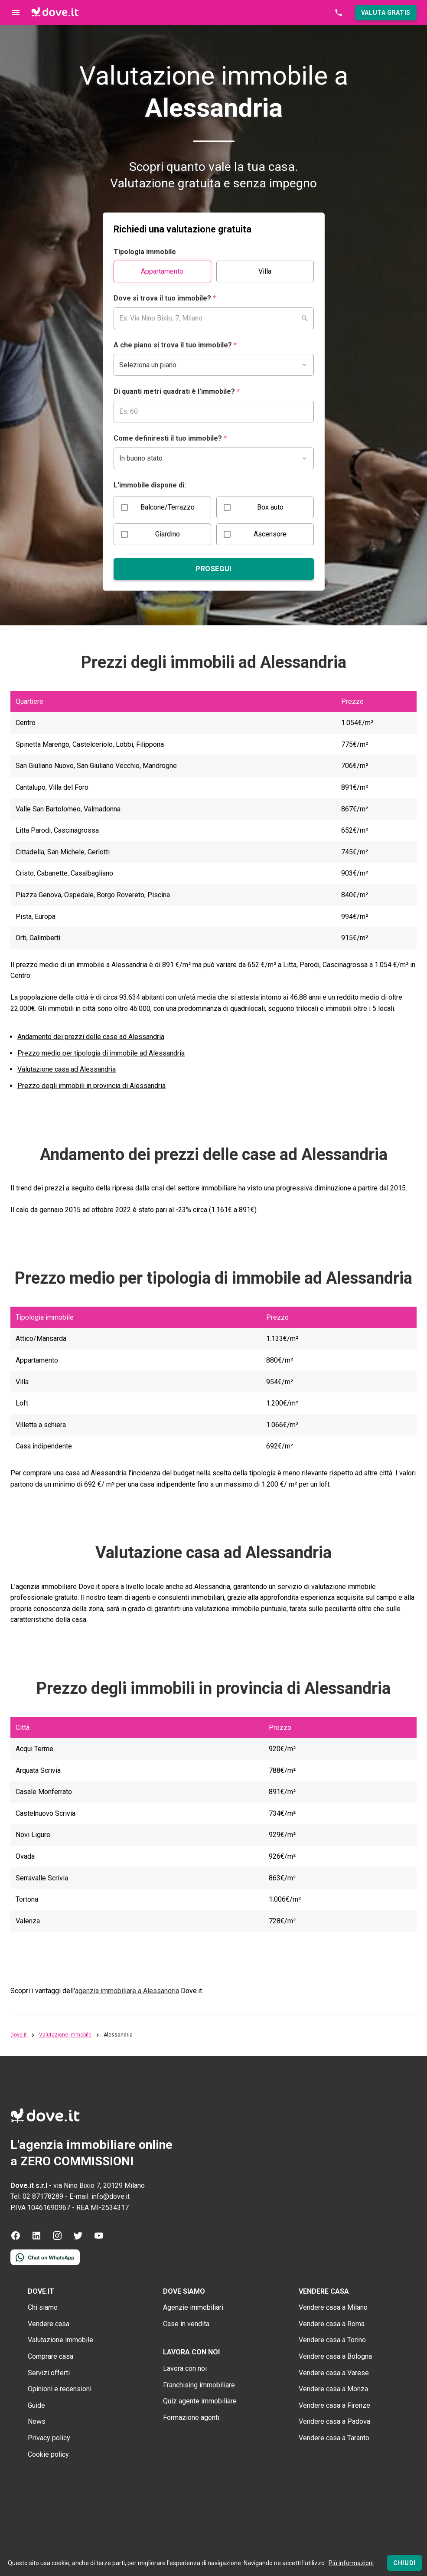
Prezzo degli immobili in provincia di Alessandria (91, 1086)
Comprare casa (50, 2356)
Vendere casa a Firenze (334, 2405)
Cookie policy (48, 2454)
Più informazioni (351, 2563)
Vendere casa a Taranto (334, 2438)
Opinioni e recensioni (59, 2389)
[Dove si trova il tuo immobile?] (214, 318)
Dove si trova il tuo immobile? (165, 298)
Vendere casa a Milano (333, 2307)
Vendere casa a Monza (333, 2389)
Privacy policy (49, 2438)
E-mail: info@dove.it (99, 2196)
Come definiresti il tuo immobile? (170, 438)
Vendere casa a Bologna (335, 2356)
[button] (386, 12)
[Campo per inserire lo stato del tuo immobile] (214, 458)
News (37, 2421)
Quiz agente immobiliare (200, 2401)
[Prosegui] (214, 569)
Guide (36, 2405)
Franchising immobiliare (199, 2385)
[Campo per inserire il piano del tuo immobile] (214, 365)
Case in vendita (186, 2324)
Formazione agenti (191, 2417)
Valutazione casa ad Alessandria (66, 1069)
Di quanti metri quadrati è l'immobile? (177, 391)
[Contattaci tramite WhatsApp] (45, 2263)
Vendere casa (48, 2324)
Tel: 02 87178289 (36, 2196)
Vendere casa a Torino (332, 2340)
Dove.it (18, 2035)
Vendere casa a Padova (334, 2421)
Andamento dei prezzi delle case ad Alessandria (90, 1037)
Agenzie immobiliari (193, 2307)
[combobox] (214, 318)
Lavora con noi (185, 2368)
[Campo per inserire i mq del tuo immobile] (214, 411)
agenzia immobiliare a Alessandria (127, 1991)
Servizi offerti (49, 2373)
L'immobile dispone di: (150, 485)
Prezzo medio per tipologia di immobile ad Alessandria (101, 1053)
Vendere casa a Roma (332, 2324)
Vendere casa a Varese (334, 2373)
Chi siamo (43, 2307)
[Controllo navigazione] (15, 12)
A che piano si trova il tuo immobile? (175, 345)
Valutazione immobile (65, 2035)
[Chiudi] (404, 2563)
